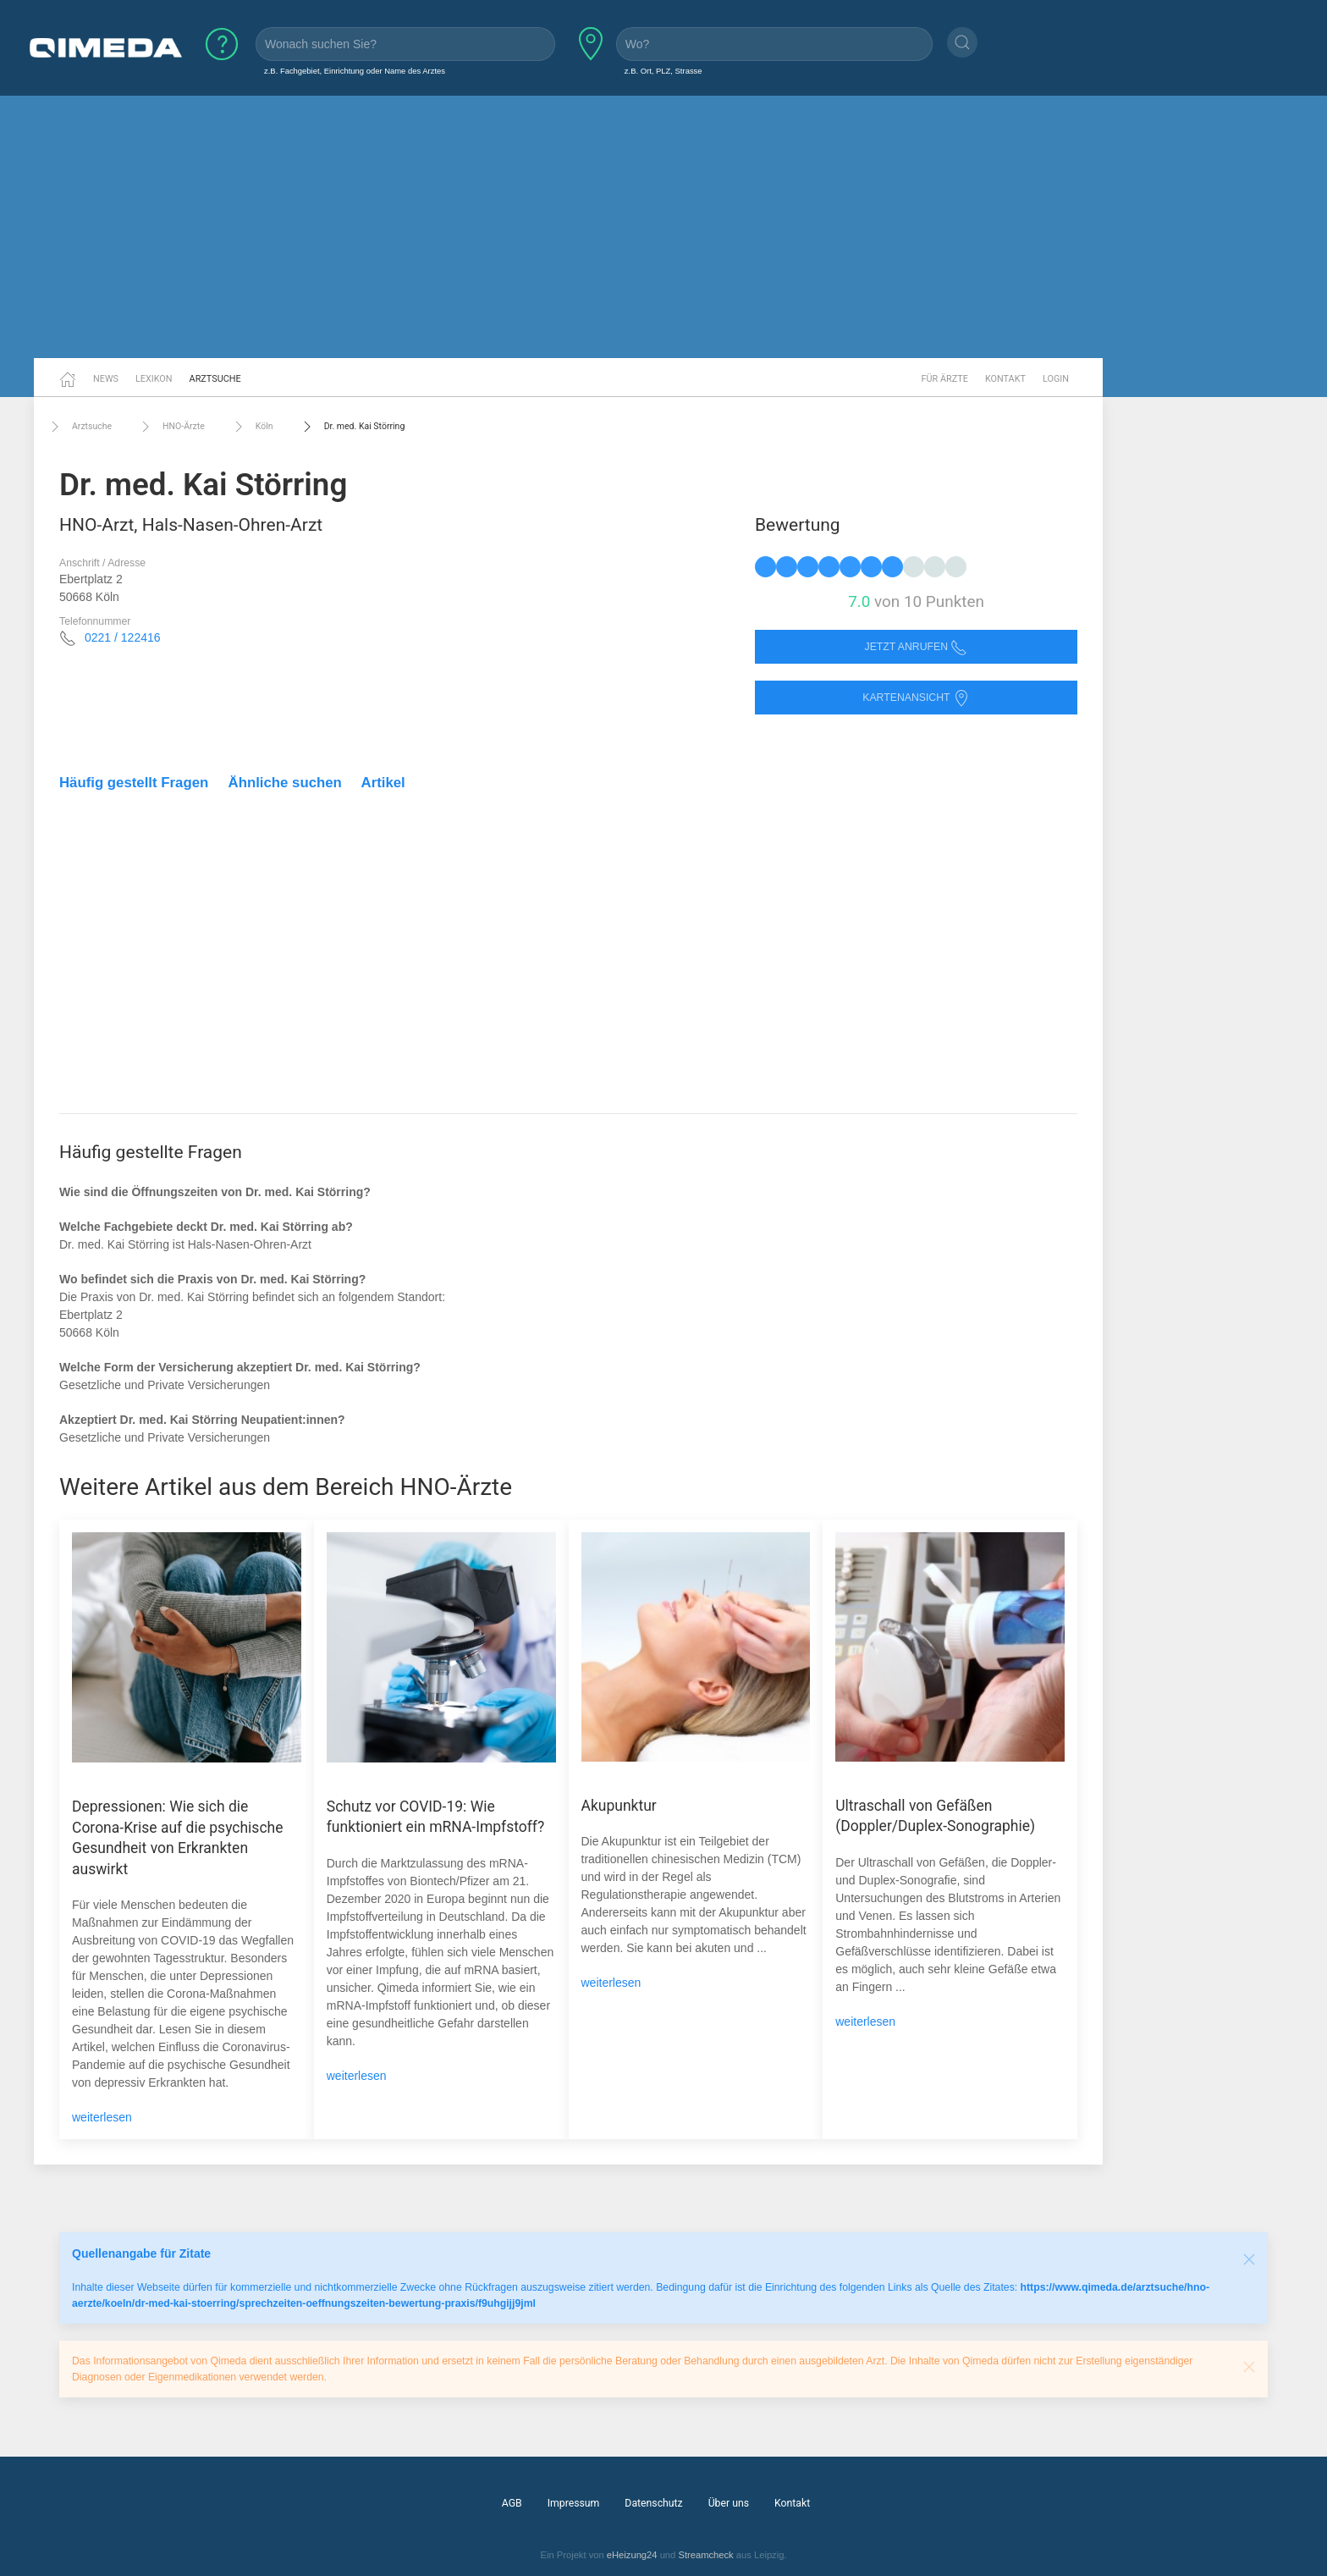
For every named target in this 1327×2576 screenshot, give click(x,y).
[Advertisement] (663, 226)
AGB (512, 2503)
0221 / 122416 (123, 637)
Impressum (574, 2503)
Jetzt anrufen (916, 647)
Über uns (728, 2503)
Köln (251, 426)
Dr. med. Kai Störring (352, 426)
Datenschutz (653, 2503)
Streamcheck (705, 2555)
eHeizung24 (632, 2555)
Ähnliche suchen (285, 783)
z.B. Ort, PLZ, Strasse (663, 70)
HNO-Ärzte (171, 426)
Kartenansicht (915, 698)
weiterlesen (102, 2117)
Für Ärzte (945, 378)
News (105, 378)
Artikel (383, 783)
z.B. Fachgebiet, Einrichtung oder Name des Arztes (354, 70)
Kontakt (1005, 378)
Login (1056, 378)
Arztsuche (215, 378)
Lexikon (154, 378)
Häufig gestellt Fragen (133, 783)
